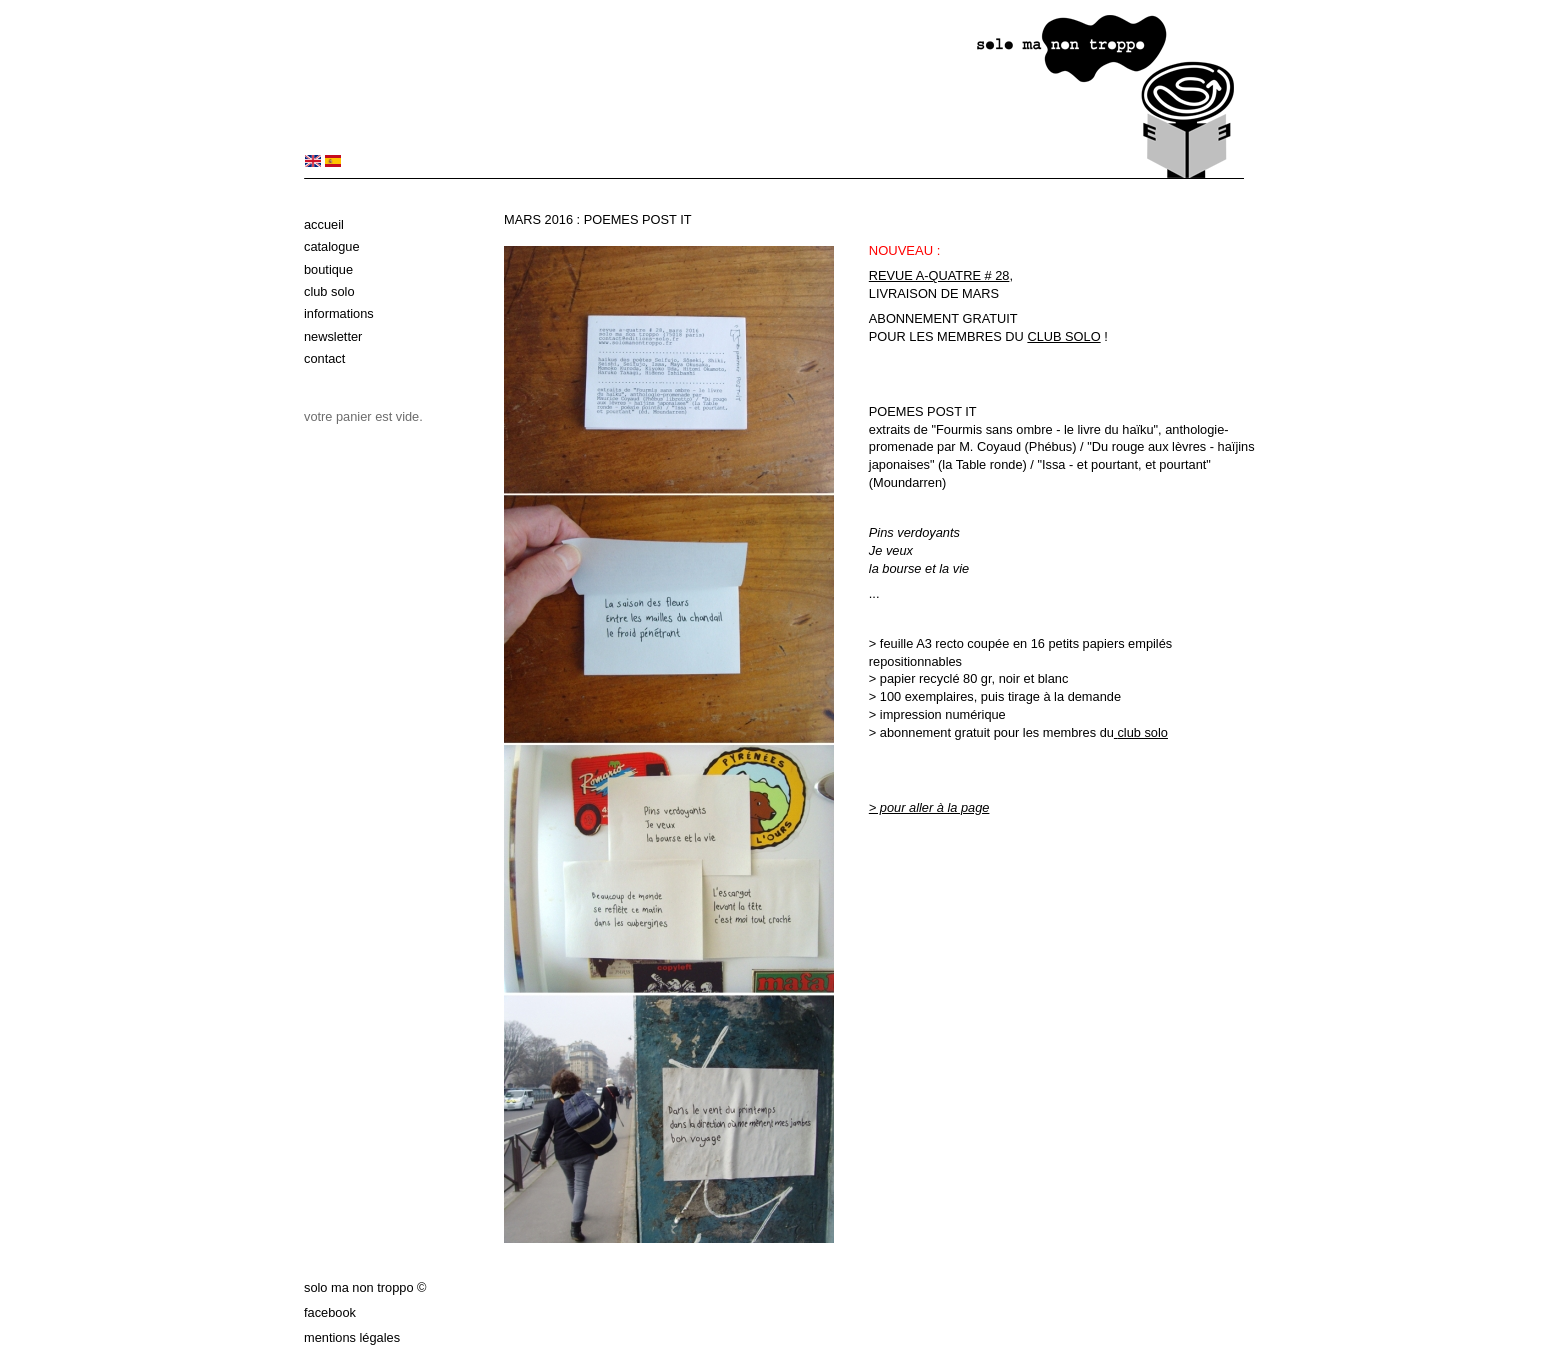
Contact (324, 358)
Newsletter (333, 336)
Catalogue (332, 246)
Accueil (324, 224)
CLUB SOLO (1063, 336)
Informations (339, 313)
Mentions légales (352, 1337)
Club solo (329, 291)
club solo (1142, 732)
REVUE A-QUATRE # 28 (939, 275)
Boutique (328, 269)
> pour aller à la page (929, 807)
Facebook (330, 1312)
